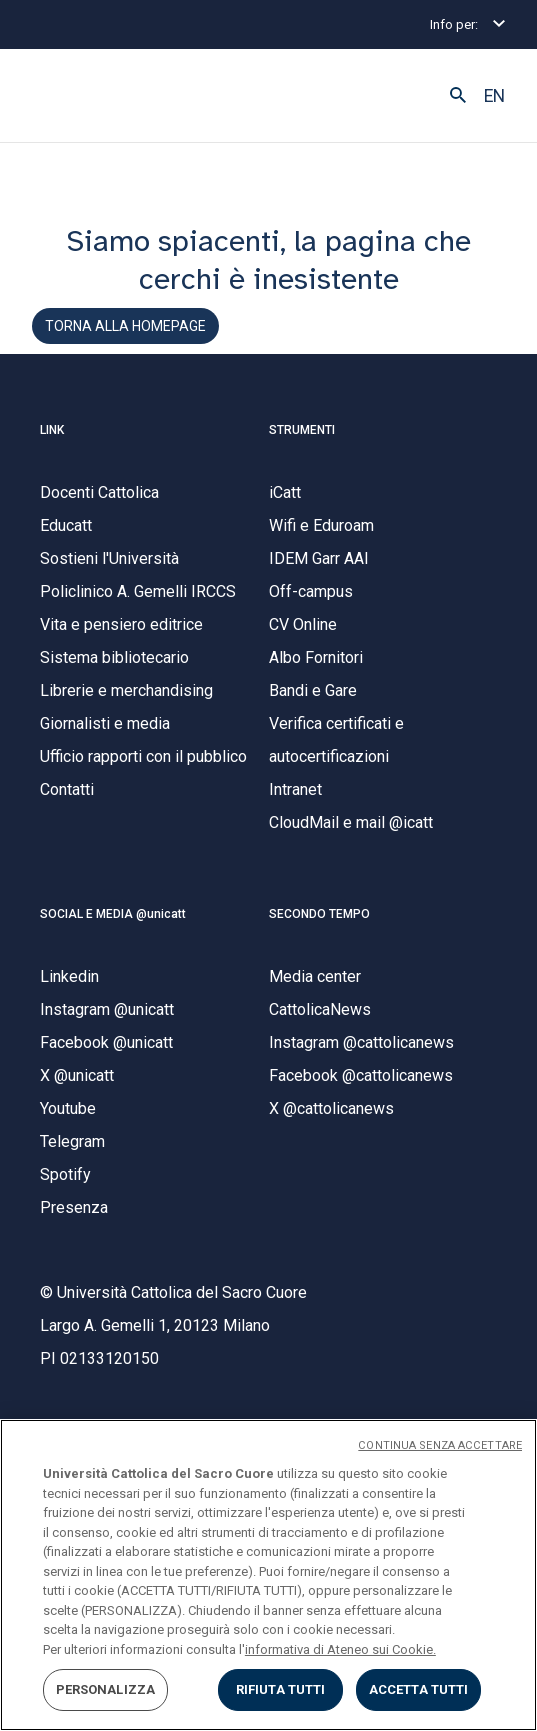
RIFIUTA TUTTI (281, 1689)
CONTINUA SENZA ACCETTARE (440, 1445)
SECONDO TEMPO (319, 914)
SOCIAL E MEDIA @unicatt (113, 914)
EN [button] (494, 96)
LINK (52, 430)
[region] (268, 1575)
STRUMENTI (302, 430)
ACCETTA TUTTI (419, 1689)
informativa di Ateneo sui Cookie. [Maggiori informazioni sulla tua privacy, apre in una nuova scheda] (340, 1649)
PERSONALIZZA (106, 1689)
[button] (458, 96)
